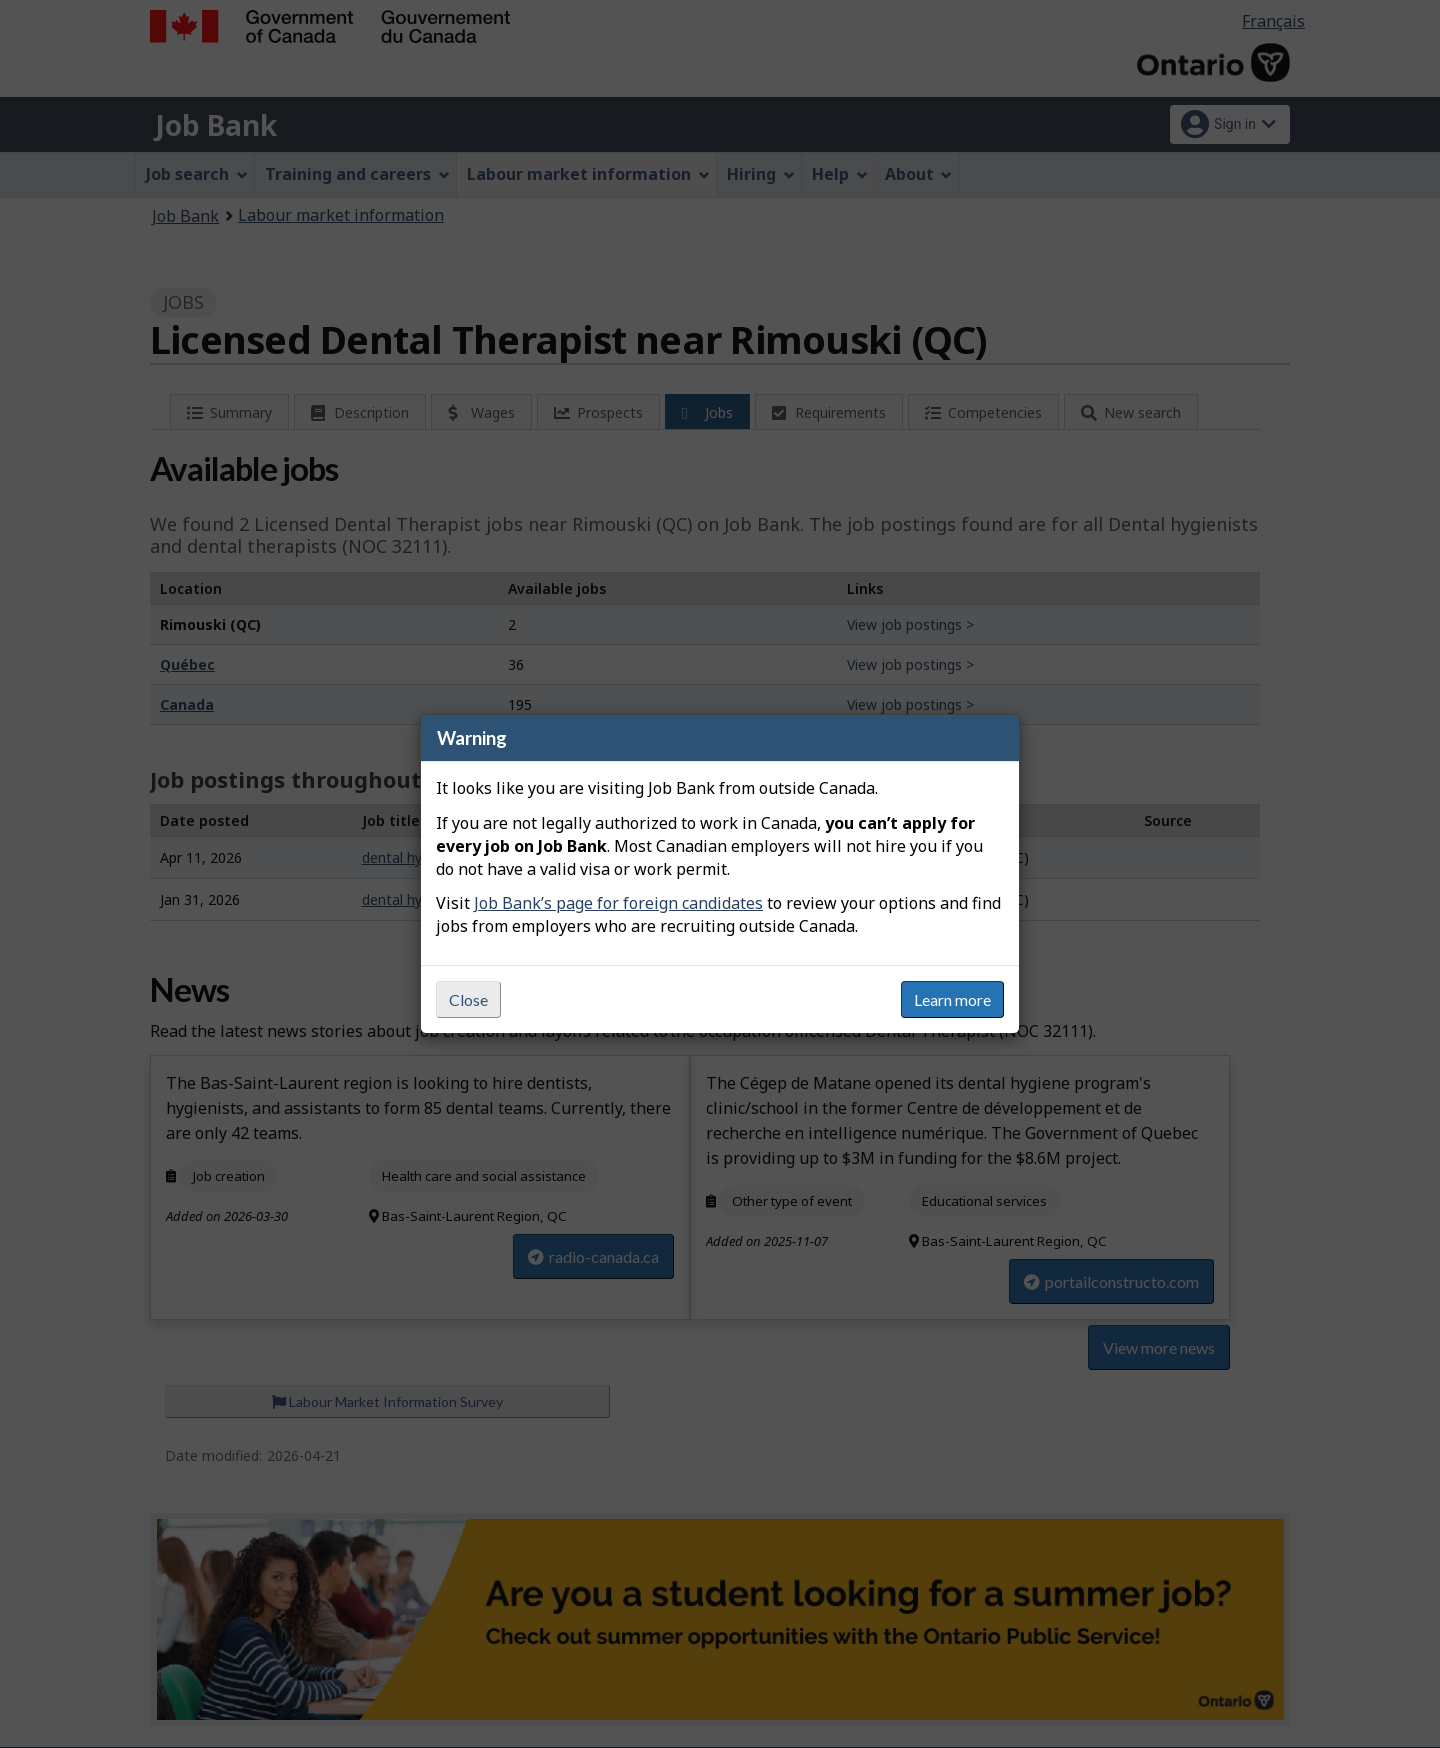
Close (468, 999)
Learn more (952, 999)
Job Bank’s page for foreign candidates (618, 903)
